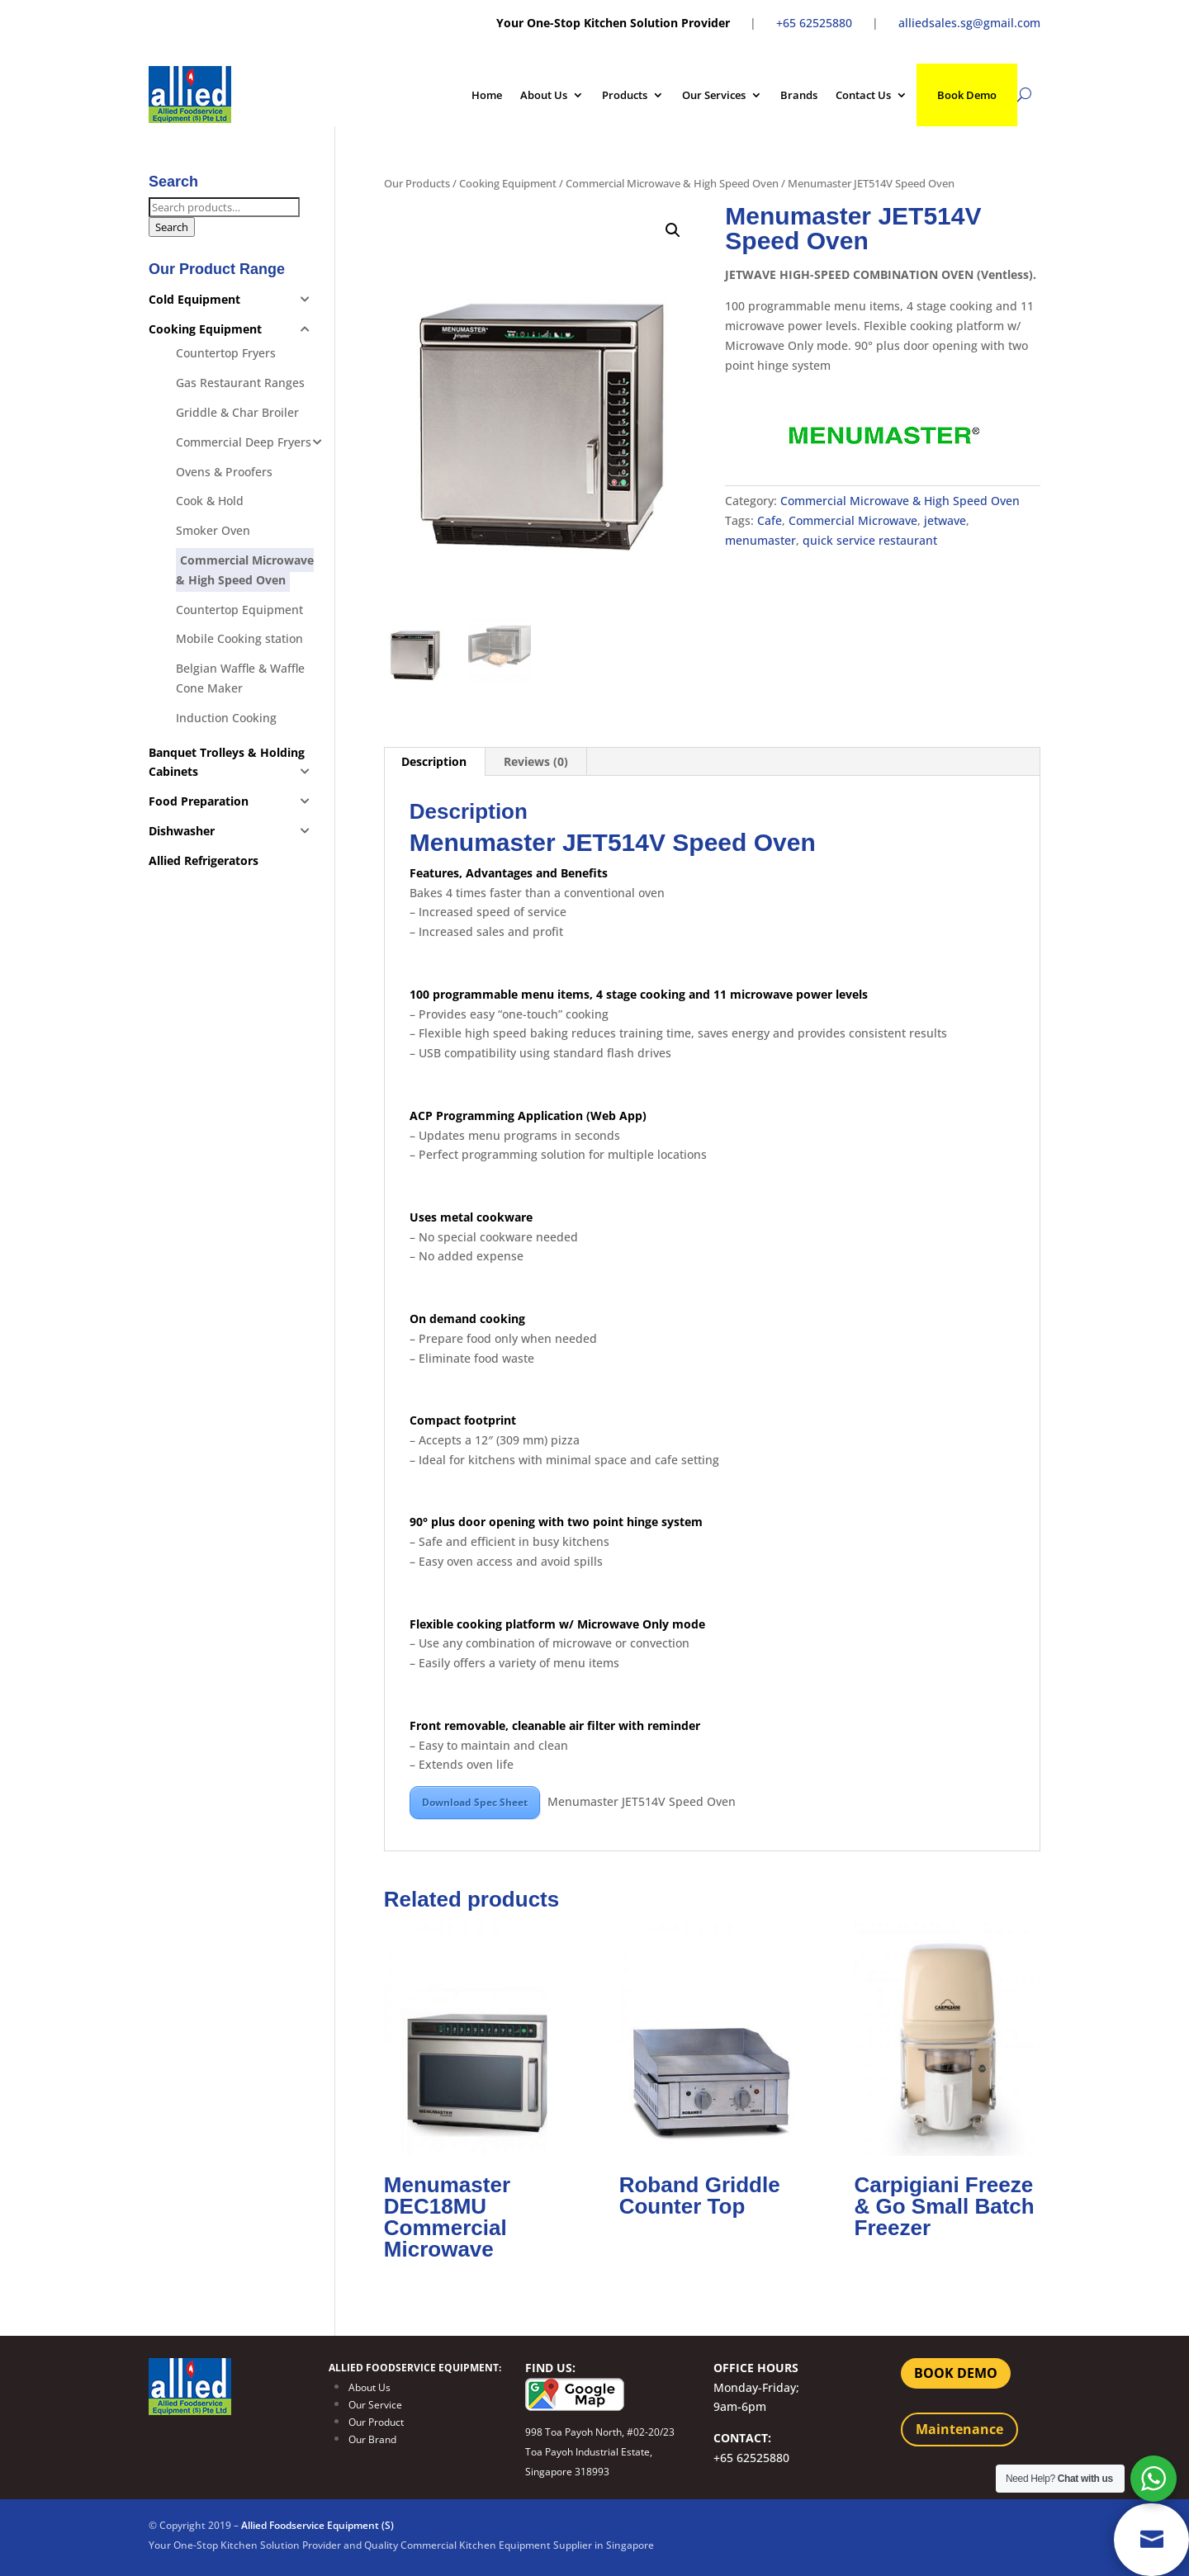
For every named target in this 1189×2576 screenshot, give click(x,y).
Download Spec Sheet (475, 1802)
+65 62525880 (814, 23)
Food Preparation (199, 801)
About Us (543, 94)
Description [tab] (434, 761)
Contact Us (863, 94)
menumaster (760, 540)
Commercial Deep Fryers (243, 442)
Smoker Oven (213, 530)
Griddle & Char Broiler (237, 412)
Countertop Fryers (226, 353)
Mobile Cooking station (239, 638)
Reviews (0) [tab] (536, 761)
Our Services (714, 94)
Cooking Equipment (508, 183)
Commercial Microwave (853, 520)
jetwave (945, 520)
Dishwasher (182, 831)
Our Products (417, 183)
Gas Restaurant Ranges (240, 382)
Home (486, 94)
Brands (798, 94)
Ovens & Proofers (224, 472)
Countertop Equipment (239, 609)
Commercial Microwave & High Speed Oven (672, 183)
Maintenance (959, 2429)
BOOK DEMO (955, 2373)
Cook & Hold (210, 500)
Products (624, 94)
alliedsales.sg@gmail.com (969, 23)
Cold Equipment (194, 299)
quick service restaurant (870, 540)
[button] (673, 230)
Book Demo (967, 94)
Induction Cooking (226, 718)
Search (171, 227)
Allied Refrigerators (203, 860)
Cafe (769, 520)
